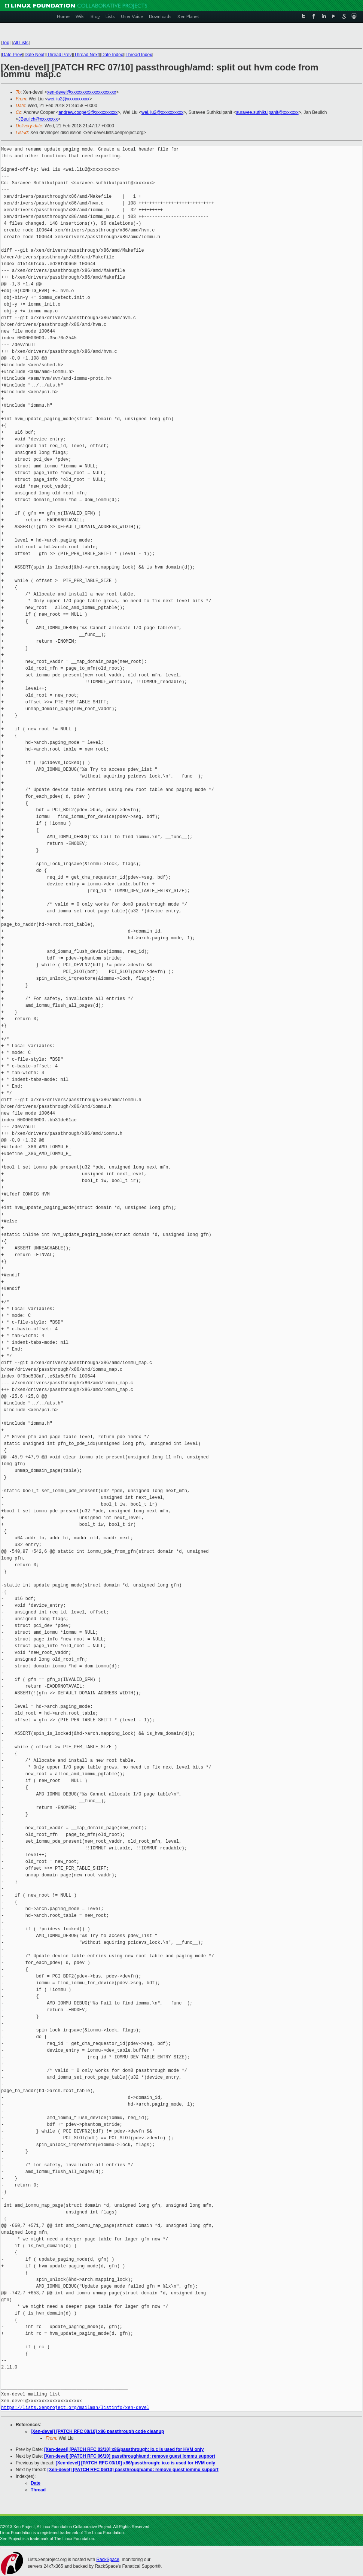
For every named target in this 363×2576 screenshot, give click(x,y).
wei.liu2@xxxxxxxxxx (68, 98)
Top (5, 42)
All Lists (20, 42)
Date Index (112, 54)
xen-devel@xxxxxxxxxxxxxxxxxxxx (81, 92)
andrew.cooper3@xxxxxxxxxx (88, 112)
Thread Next (86, 54)
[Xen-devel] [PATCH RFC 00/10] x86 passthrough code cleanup (97, 2431)
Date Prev (12, 54)
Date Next (34, 54)
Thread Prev (59, 54)
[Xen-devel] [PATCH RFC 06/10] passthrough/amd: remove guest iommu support (129, 2456)
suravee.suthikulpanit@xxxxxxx (267, 112)
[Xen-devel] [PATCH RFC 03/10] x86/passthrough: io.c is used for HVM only (124, 2449)
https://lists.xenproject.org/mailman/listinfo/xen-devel (75, 2407)
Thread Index (139, 54)
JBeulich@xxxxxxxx (38, 119)
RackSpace (107, 2559)
